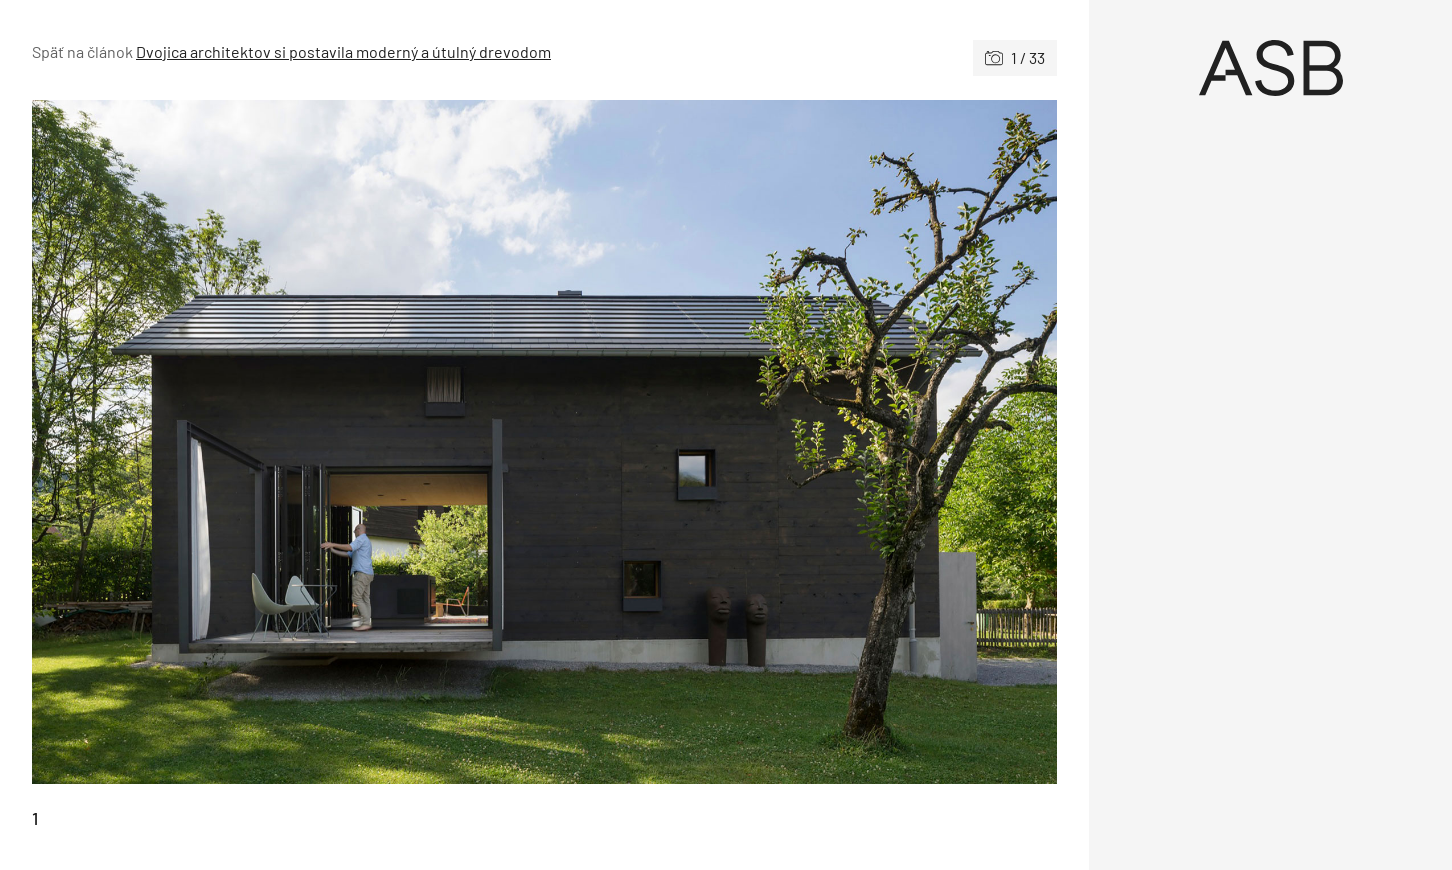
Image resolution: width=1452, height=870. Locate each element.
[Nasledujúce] (801, 442)
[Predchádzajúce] (288, 442)
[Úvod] (1270, 68)
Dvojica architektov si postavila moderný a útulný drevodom (343, 51)
